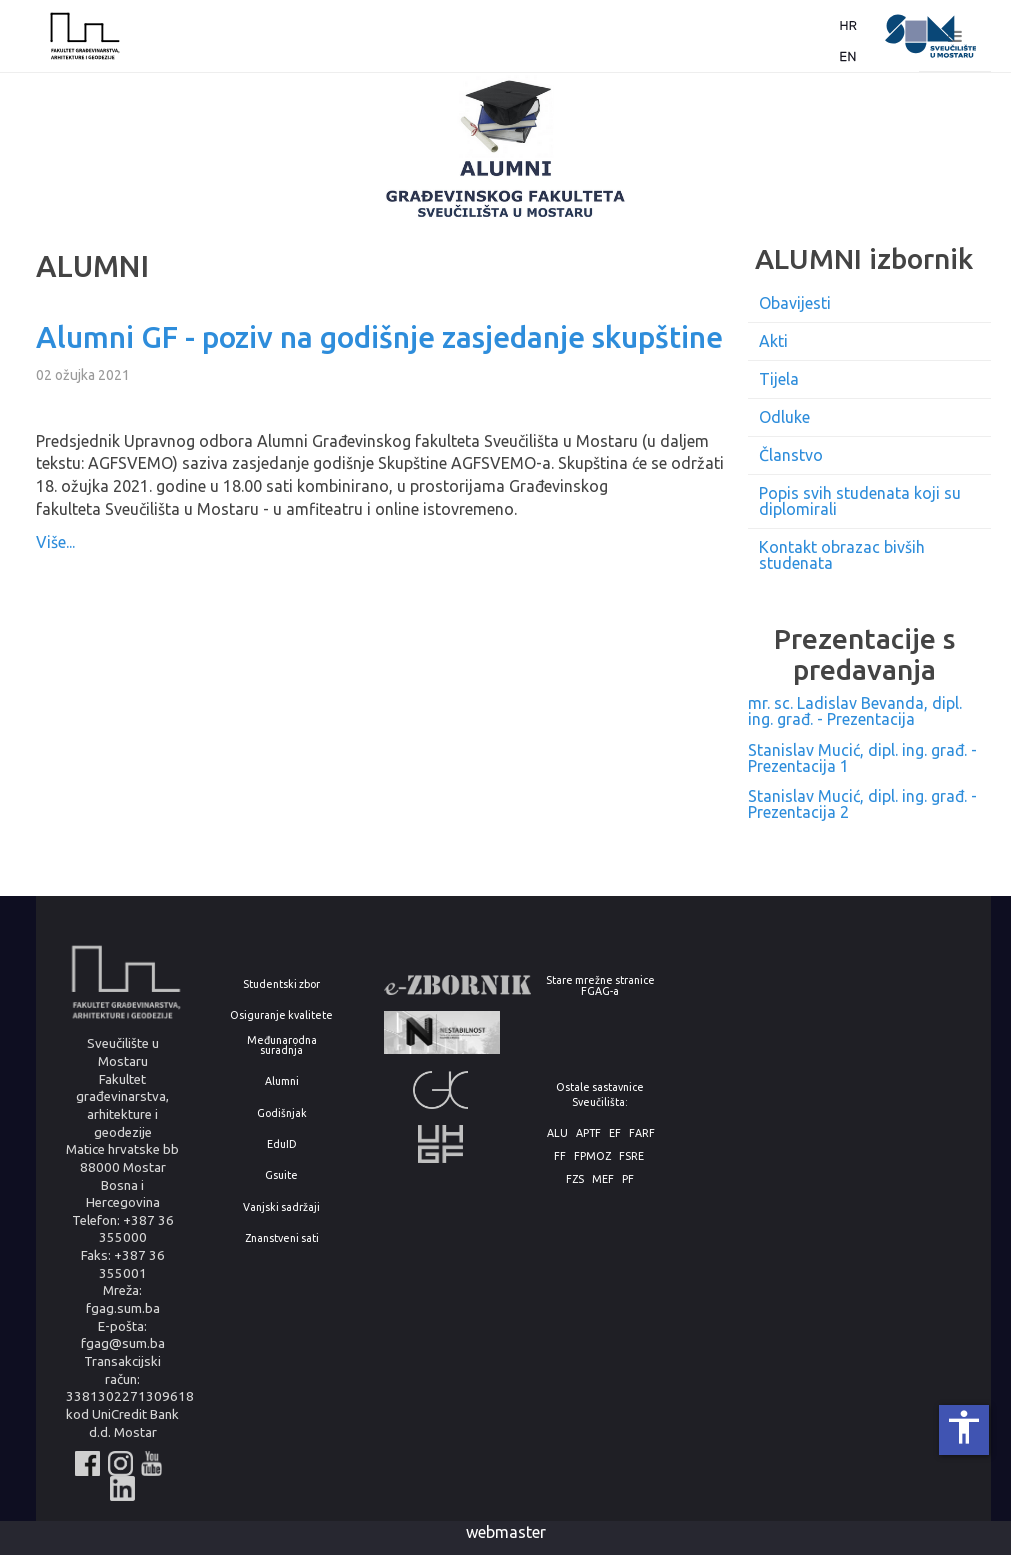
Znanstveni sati (282, 1238)
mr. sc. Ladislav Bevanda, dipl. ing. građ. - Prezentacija (855, 711)
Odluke (784, 417)
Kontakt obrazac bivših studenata (842, 555)
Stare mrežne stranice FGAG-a (600, 985)
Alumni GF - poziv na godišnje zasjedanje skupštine (379, 337)
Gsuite (281, 1175)
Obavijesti (795, 303)
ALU (557, 1133)
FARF (642, 1133)
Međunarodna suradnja (282, 1045)
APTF (588, 1133)
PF (628, 1179)
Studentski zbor (281, 984)
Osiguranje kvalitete (281, 1015)
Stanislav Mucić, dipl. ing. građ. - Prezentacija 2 (862, 804)
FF (560, 1156)
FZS (575, 1179)
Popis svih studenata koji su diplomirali (860, 501)
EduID (282, 1144)
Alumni (282, 1081)
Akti (773, 341)
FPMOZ (592, 1156)
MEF (603, 1179)
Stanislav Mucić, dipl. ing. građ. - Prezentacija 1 (862, 758)
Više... (55, 542)
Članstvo (791, 455)
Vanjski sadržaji (281, 1207)
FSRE (631, 1156)
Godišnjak (282, 1113)
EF (615, 1133)
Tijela (779, 379)
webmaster (506, 1532)
